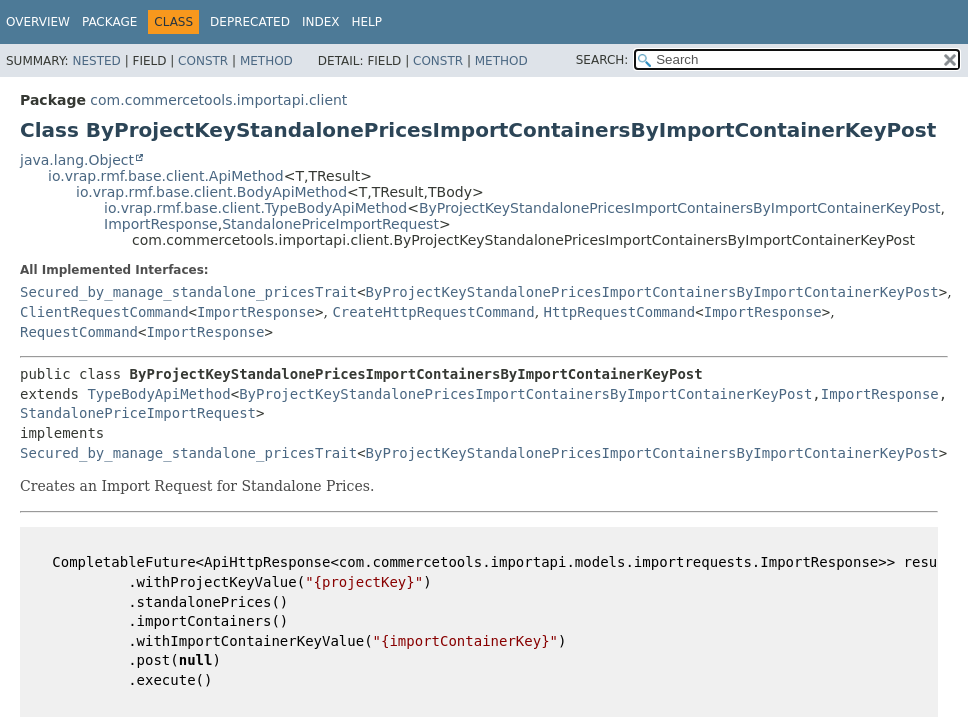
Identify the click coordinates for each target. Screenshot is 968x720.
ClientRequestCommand (104, 312)
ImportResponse (161, 224)
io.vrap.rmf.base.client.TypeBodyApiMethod (255, 208)
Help (366, 22)
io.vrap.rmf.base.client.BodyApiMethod (211, 192)
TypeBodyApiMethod (158, 394)
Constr (203, 61)
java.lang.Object (77, 160)
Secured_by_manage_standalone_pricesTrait (188, 292)
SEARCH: (602, 60)
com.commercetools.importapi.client (218, 100)
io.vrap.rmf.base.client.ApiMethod (166, 176)
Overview (38, 22)
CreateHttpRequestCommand (433, 312)
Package (109, 22)
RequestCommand (79, 332)
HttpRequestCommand (620, 312)
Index (321, 22)
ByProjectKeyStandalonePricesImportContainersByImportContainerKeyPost (679, 208)
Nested (96, 61)
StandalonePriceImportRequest (330, 224)
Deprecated (250, 22)
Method (266, 61)
